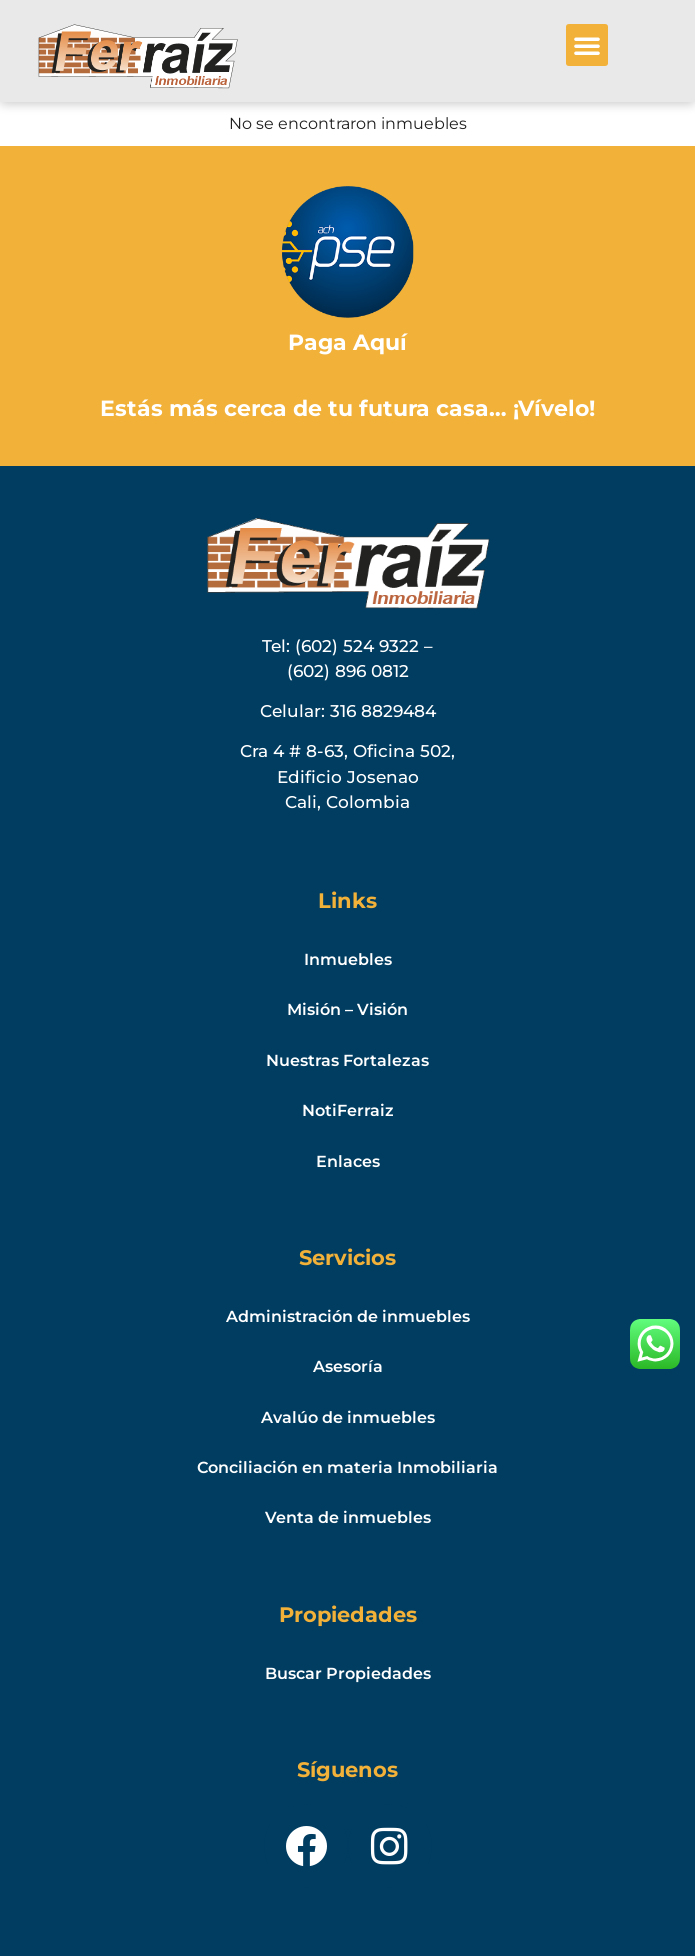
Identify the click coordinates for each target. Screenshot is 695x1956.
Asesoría (348, 1366)
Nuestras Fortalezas (347, 1060)
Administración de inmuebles (348, 1316)
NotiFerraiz (348, 1110)
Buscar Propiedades (348, 1673)
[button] (587, 45)
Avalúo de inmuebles (348, 1417)
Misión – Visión (347, 1009)
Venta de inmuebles (348, 1517)
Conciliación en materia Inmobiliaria (347, 1467)
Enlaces (348, 1161)
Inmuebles (348, 959)
